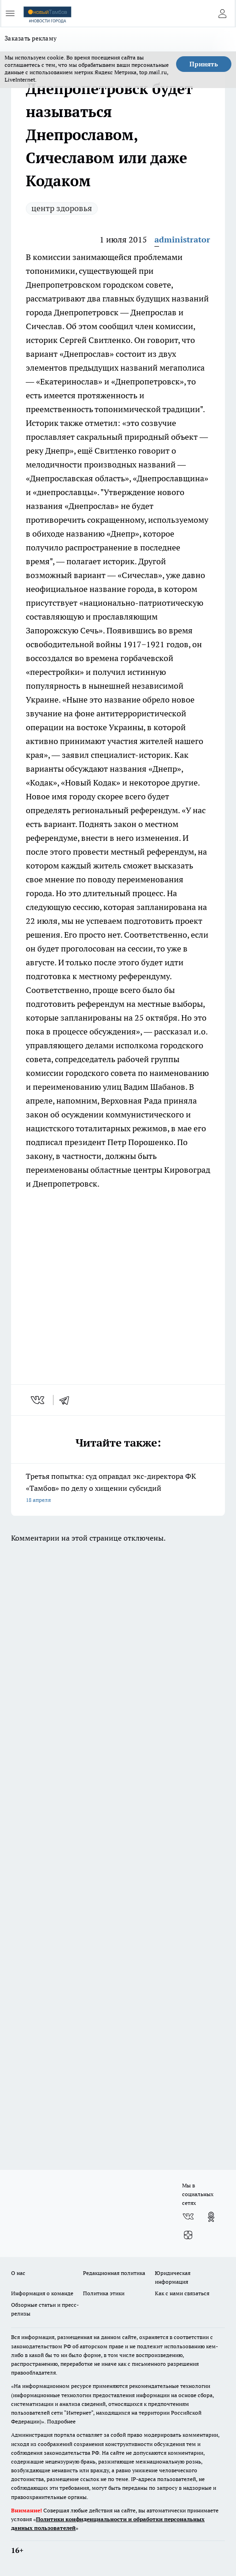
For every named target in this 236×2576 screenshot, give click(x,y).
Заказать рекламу (31, 38)
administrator (182, 239)
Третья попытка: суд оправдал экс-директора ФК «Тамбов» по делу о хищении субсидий (118, 1488)
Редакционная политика (114, 2272)
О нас (18, 2272)
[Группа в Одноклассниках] (211, 2217)
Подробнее (61, 2421)
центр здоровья (61, 208)
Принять (203, 64)
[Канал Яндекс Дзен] (188, 2235)
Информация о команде (42, 2293)
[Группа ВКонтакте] (188, 2217)
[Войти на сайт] (222, 13)
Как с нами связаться (182, 2293)
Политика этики (103, 2293)
